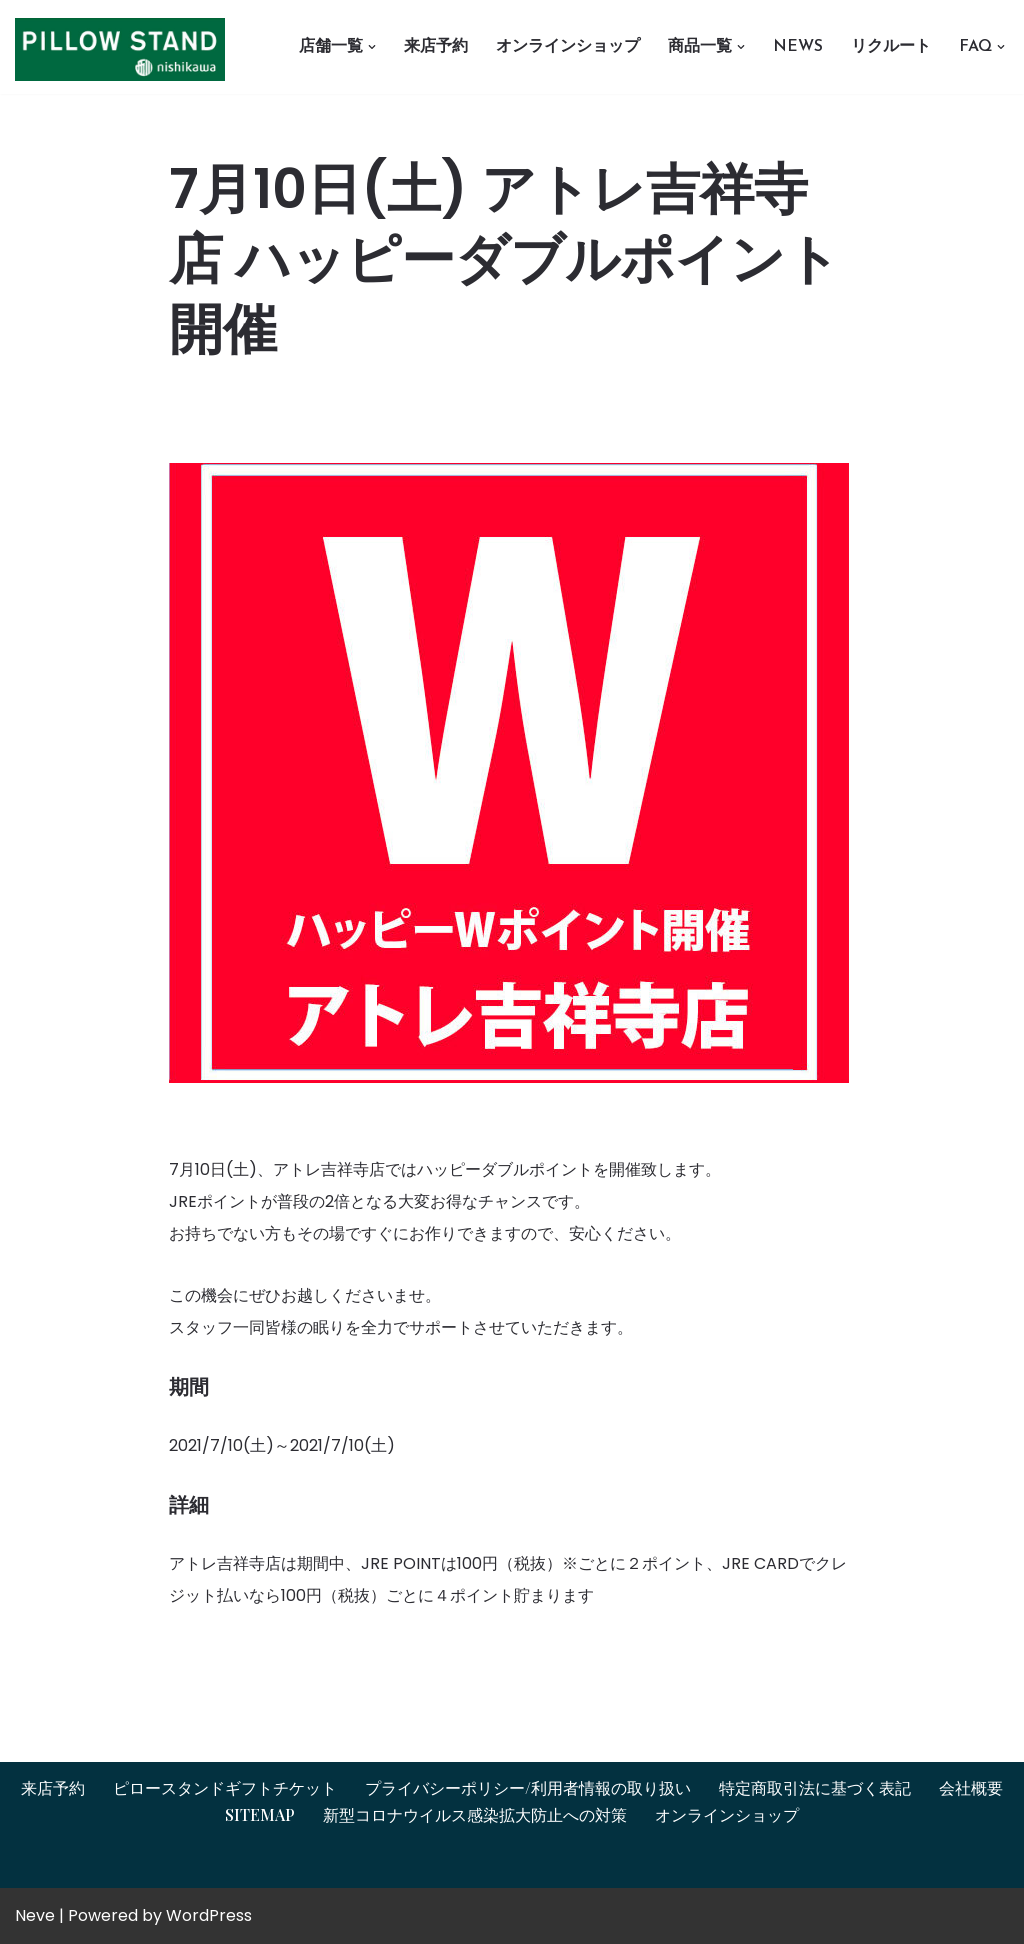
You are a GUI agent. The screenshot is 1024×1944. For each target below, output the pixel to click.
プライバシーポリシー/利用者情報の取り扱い (528, 1787)
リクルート (891, 47)
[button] (372, 47)
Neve (35, 1915)
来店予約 (436, 47)
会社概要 (971, 1787)
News (798, 47)
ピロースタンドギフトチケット (225, 1787)
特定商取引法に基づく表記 (815, 1787)
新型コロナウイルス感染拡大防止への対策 (475, 1814)
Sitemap (260, 1814)
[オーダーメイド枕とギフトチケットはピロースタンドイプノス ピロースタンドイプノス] (125, 49)
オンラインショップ (568, 47)
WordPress (209, 1915)
